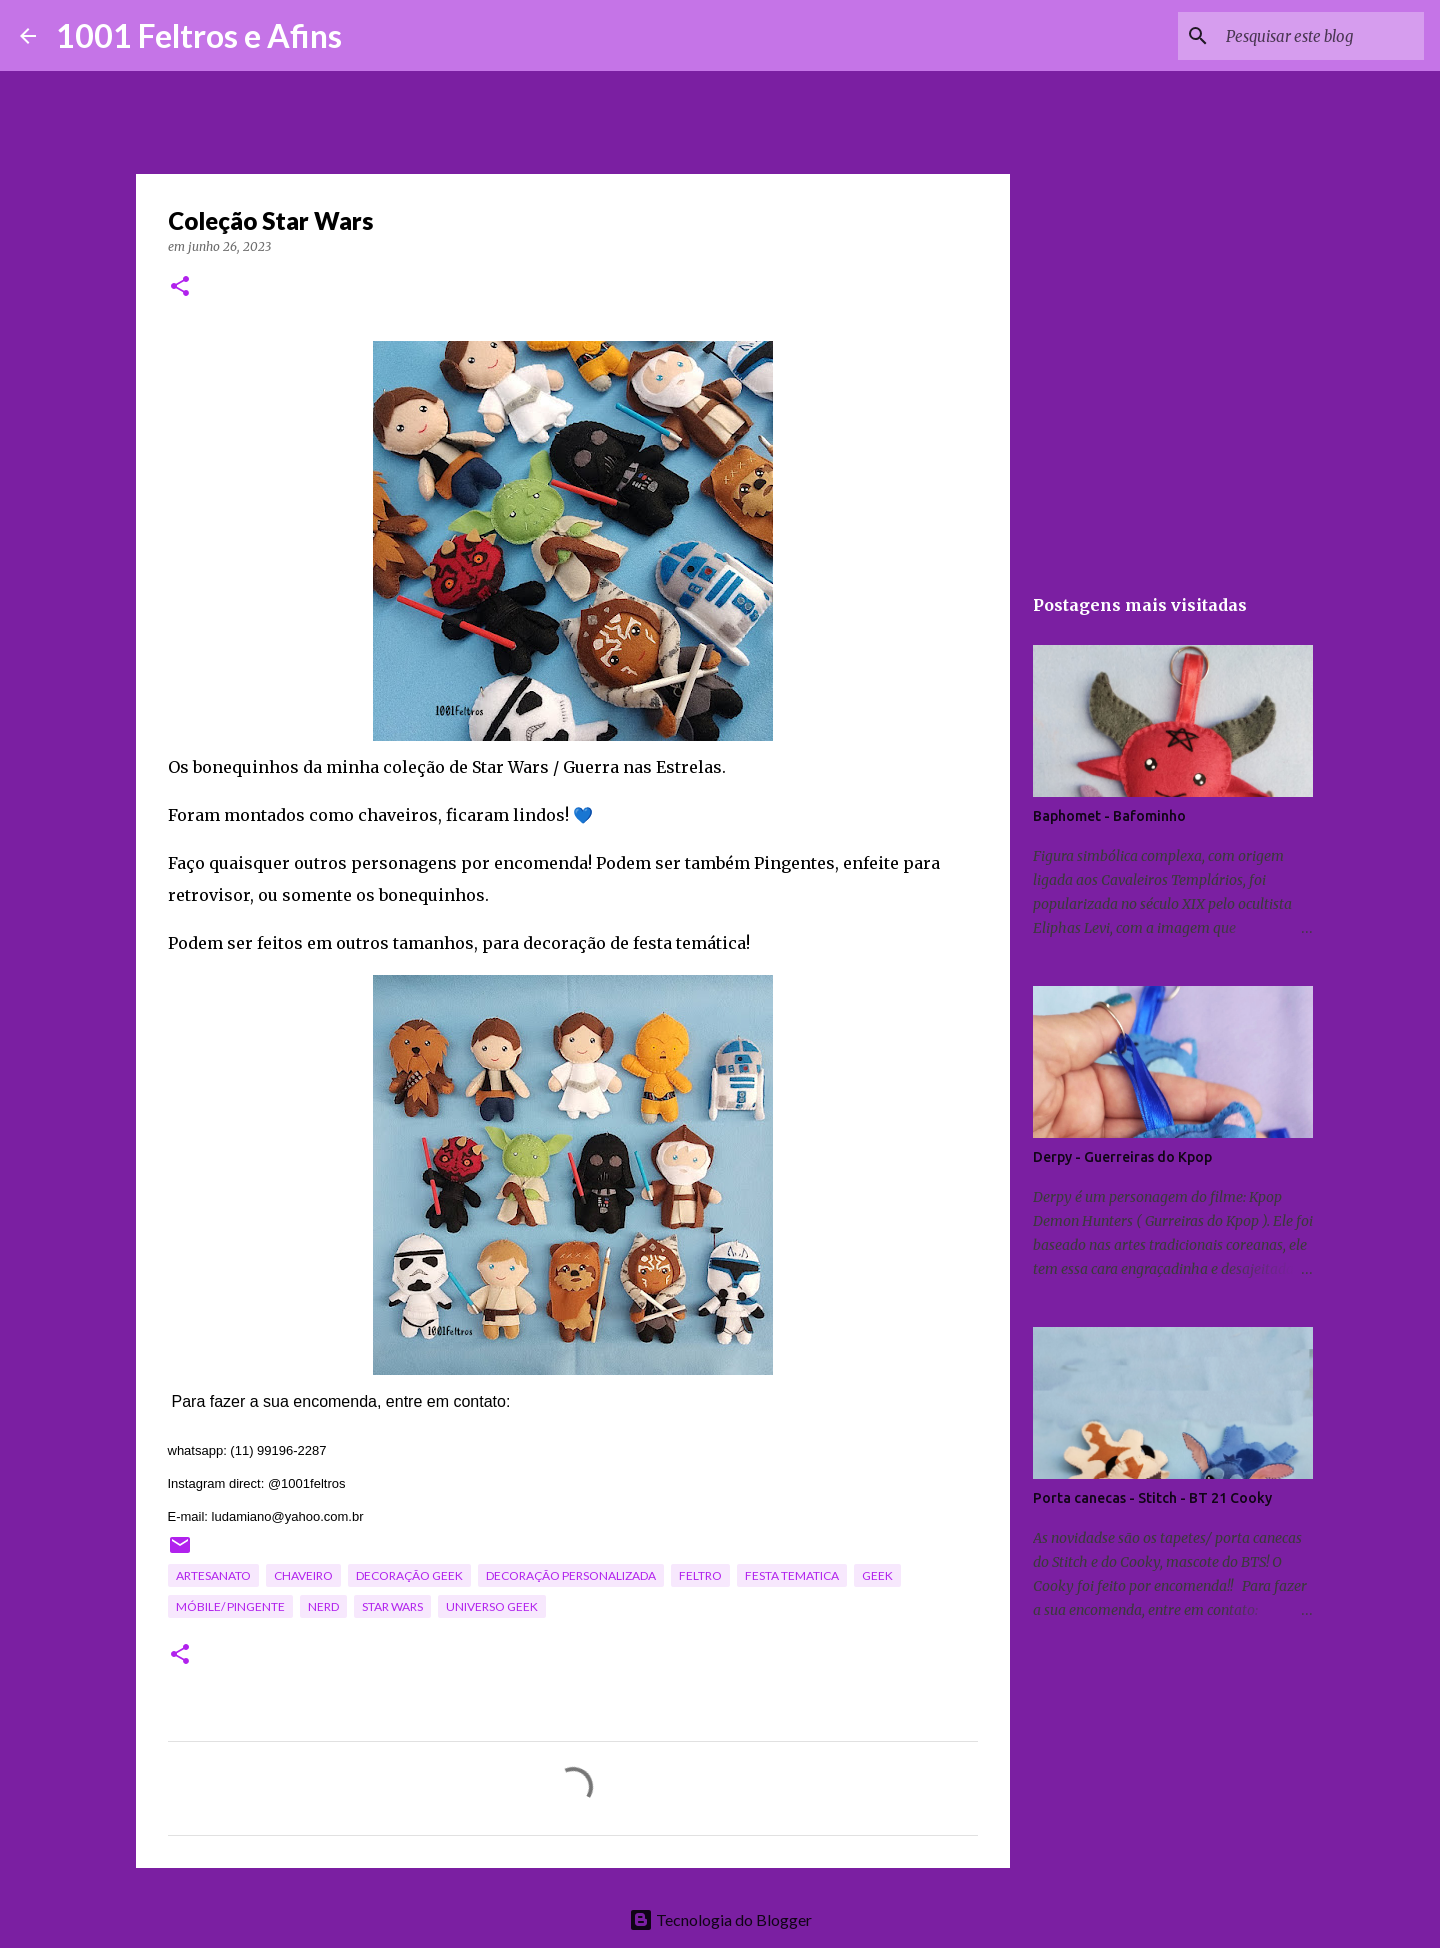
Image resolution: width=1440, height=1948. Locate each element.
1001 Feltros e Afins (199, 35)
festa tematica (792, 1575)
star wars (392, 1606)
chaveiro (303, 1575)
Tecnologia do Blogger (720, 1919)
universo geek (492, 1606)
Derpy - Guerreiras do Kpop (1122, 1157)
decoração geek (409, 1575)
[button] (180, 287)
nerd (323, 1606)
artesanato (213, 1575)
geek (877, 1575)
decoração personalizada (571, 1575)
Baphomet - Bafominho (1109, 816)
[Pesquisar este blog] (1319, 36)
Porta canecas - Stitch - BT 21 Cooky (1152, 1498)
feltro (700, 1575)
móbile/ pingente (230, 1606)
